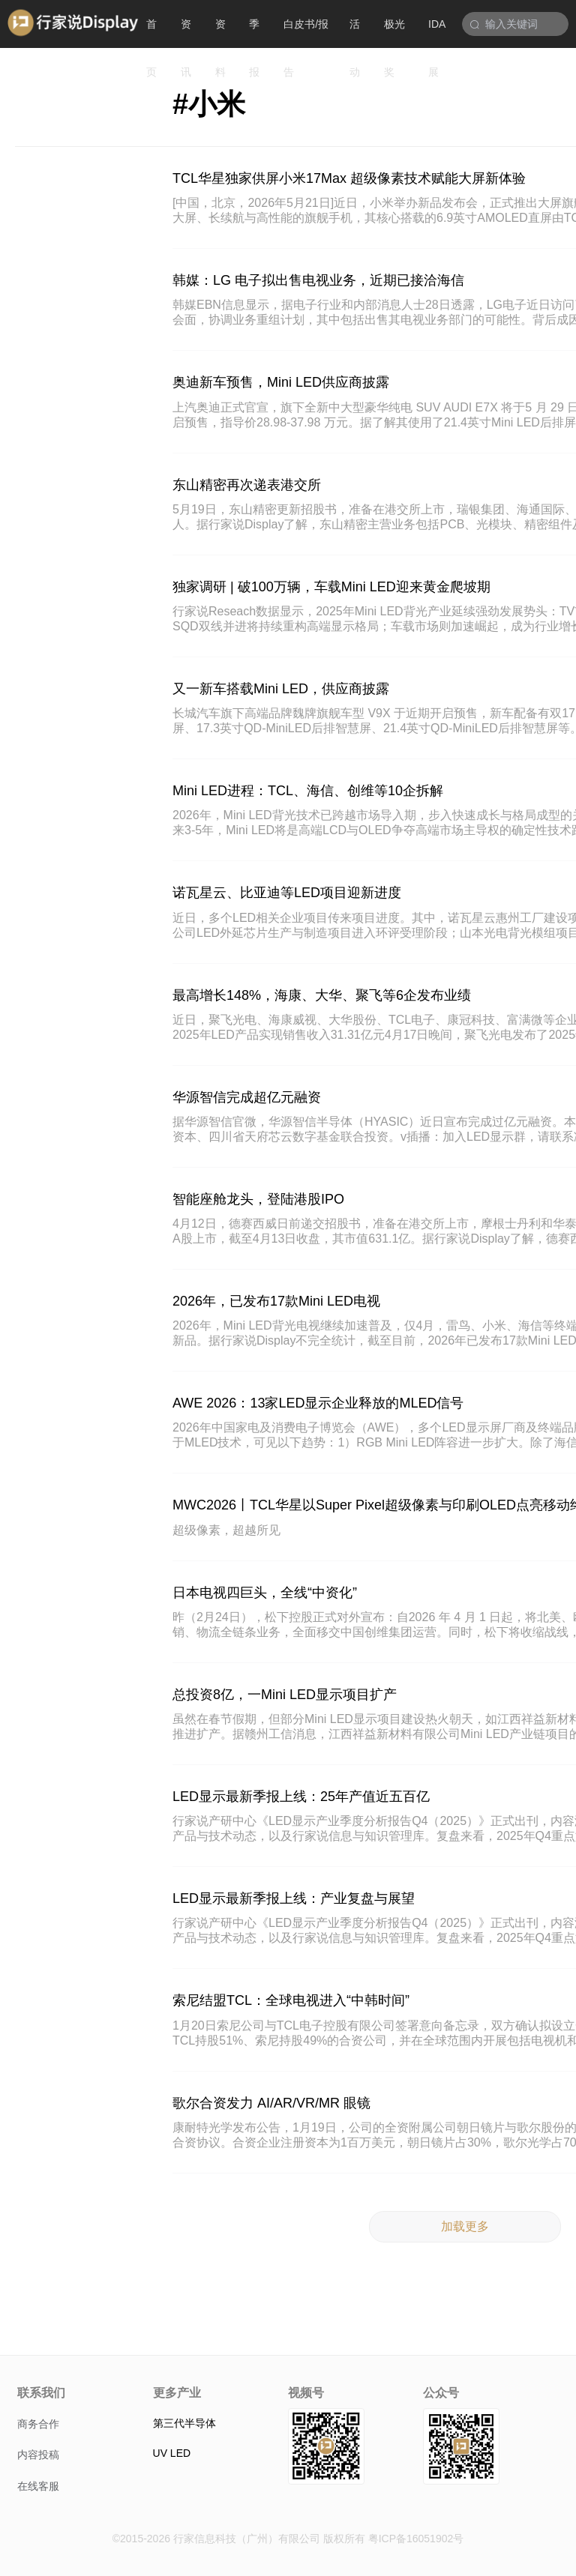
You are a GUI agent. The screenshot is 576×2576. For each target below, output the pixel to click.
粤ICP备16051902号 (416, 2539)
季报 (254, 33)
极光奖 (394, 33)
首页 (151, 33)
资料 (220, 33)
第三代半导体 (184, 2423)
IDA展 (437, 33)
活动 (355, 33)
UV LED (172, 2453)
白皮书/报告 (306, 33)
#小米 (208, 104)
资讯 (186, 33)
